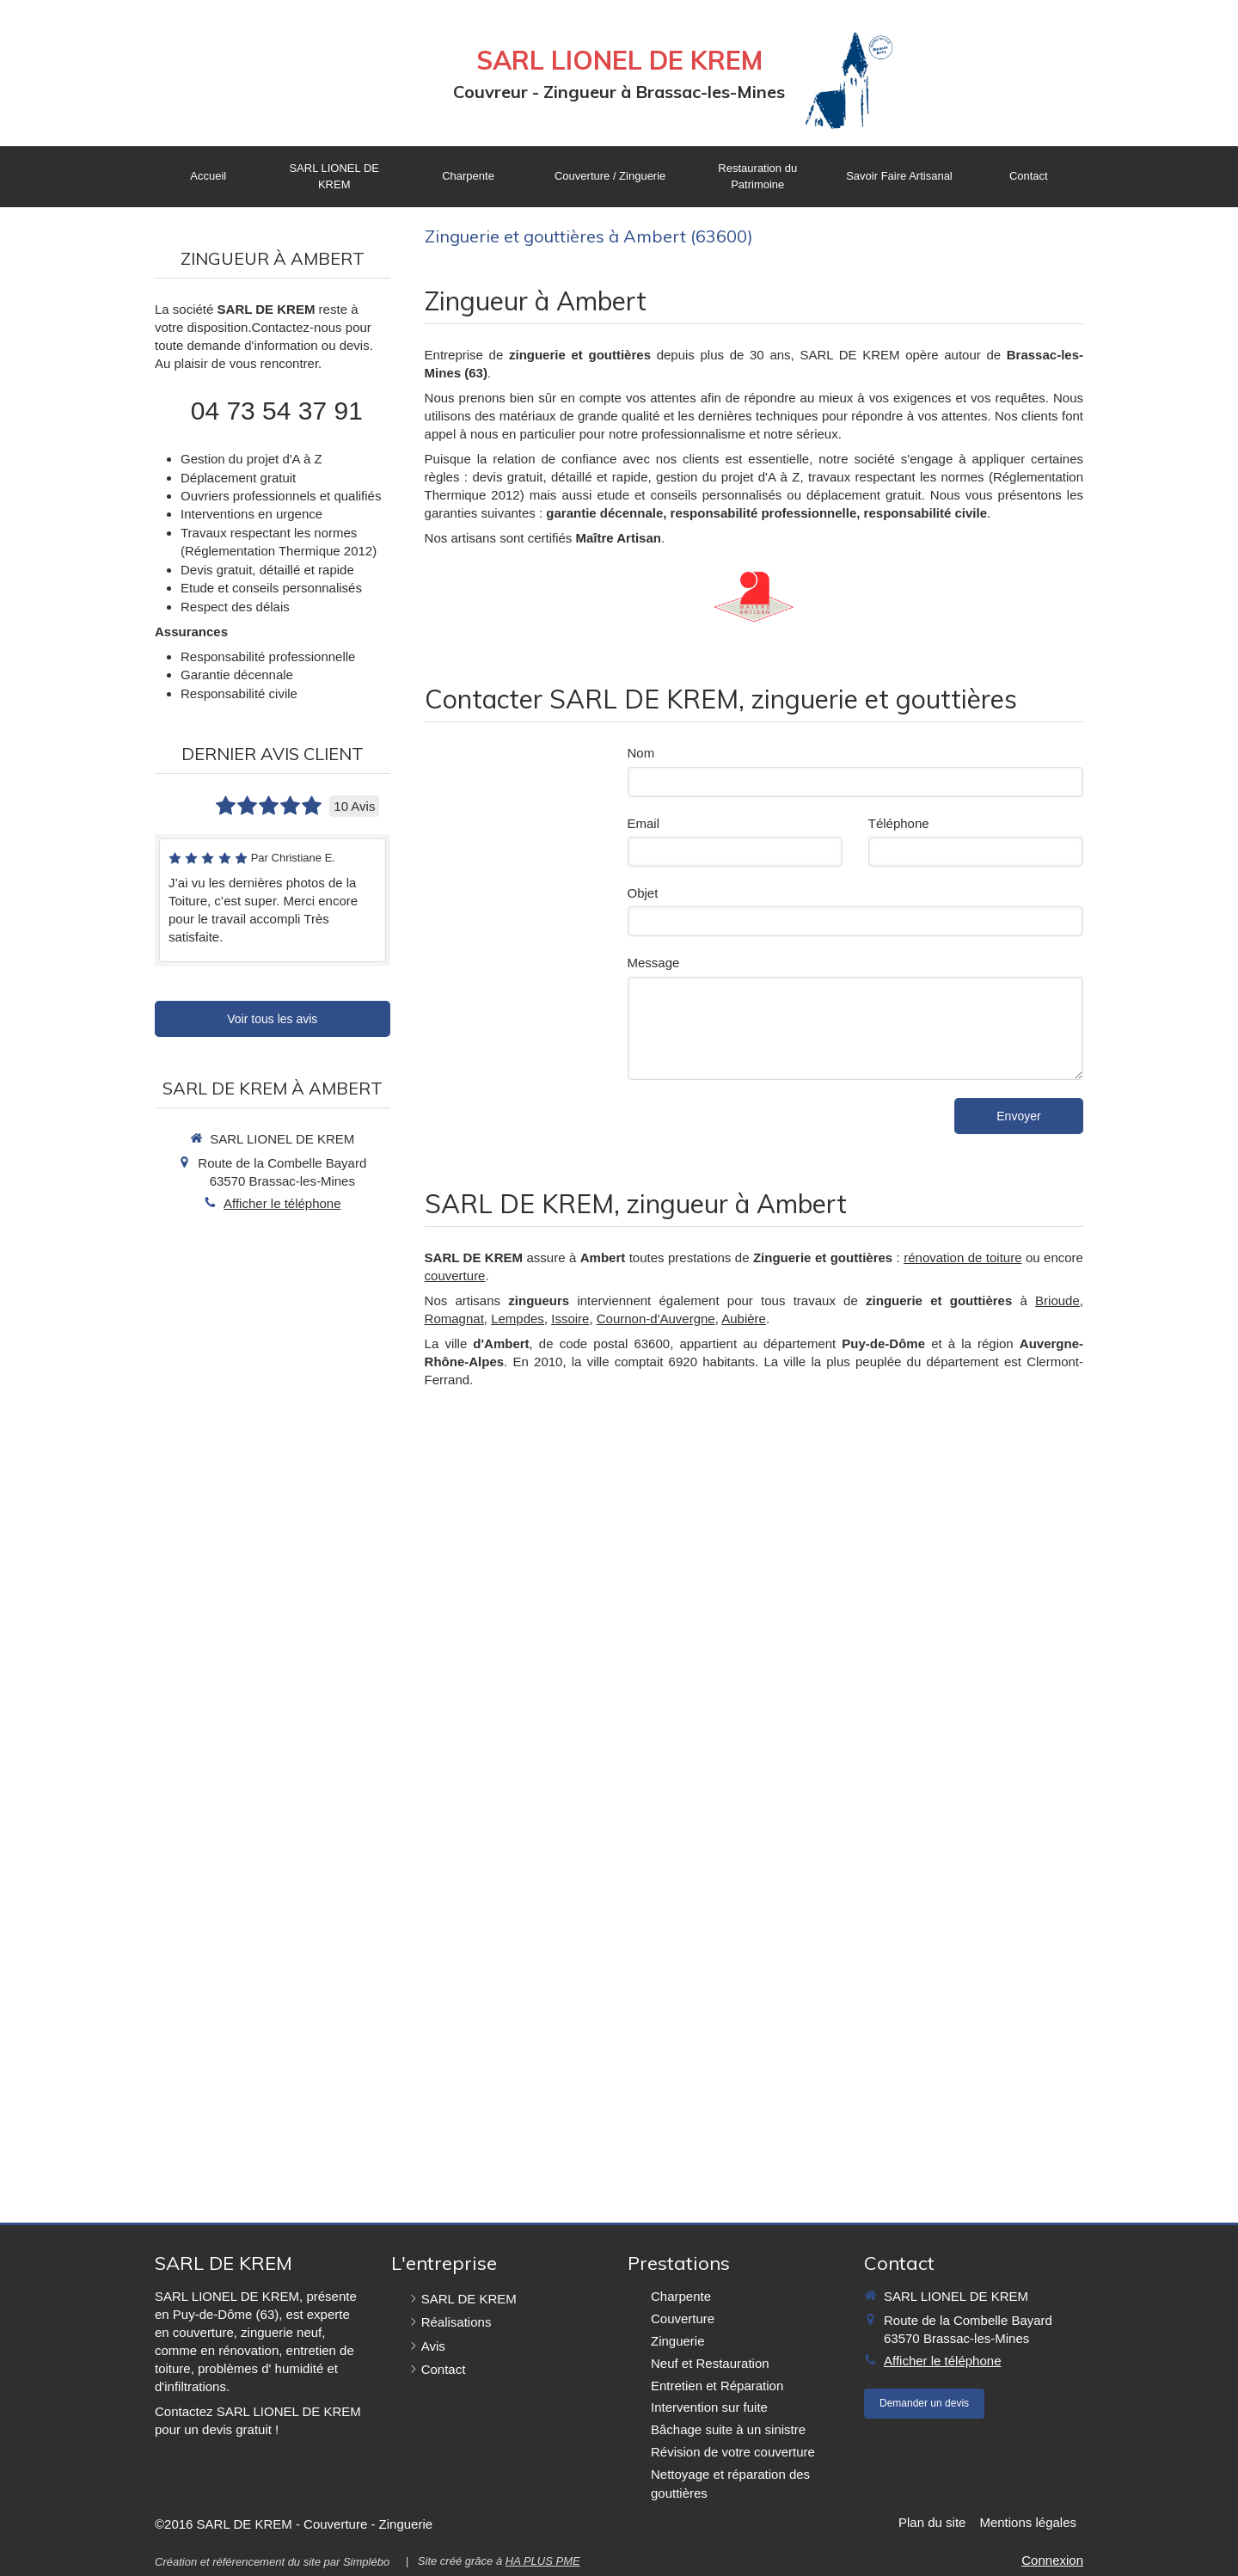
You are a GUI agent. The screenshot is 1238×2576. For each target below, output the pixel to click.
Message (654, 962)
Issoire (570, 1318)
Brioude (1057, 1300)
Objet (643, 893)
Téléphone (898, 823)
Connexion (1052, 2560)
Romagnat (454, 1318)
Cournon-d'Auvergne (656, 1318)
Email (644, 823)
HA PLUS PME (543, 2561)
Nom (641, 752)
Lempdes (517, 1318)
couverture (455, 1275)
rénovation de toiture (962, 1257)
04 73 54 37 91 (277, 410)
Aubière (743, 1318)
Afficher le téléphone (282, 1203)
